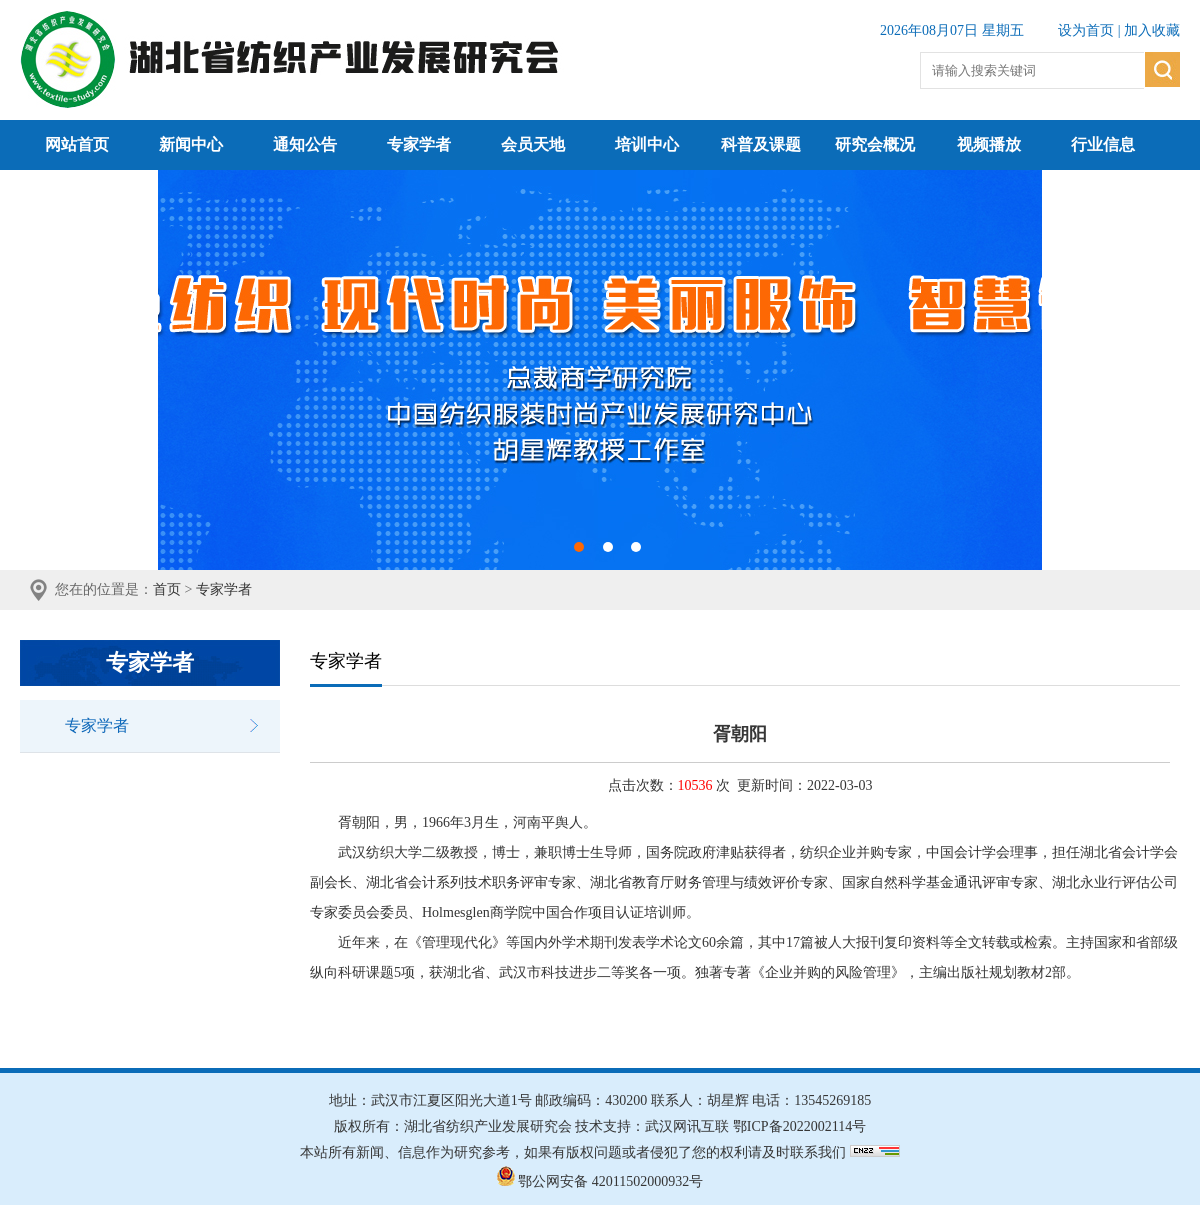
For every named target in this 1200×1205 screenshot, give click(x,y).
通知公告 (305, 144)
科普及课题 (761, 144)
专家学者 (419, 144)
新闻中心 (191, 144)
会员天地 (533, 144)
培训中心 (647, 144)
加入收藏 (1152, 30)
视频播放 (989, 144)
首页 (167, 589)
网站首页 (77, 144)
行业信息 (1103, 144)
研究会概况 (875, 144)
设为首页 (1086, 30)
